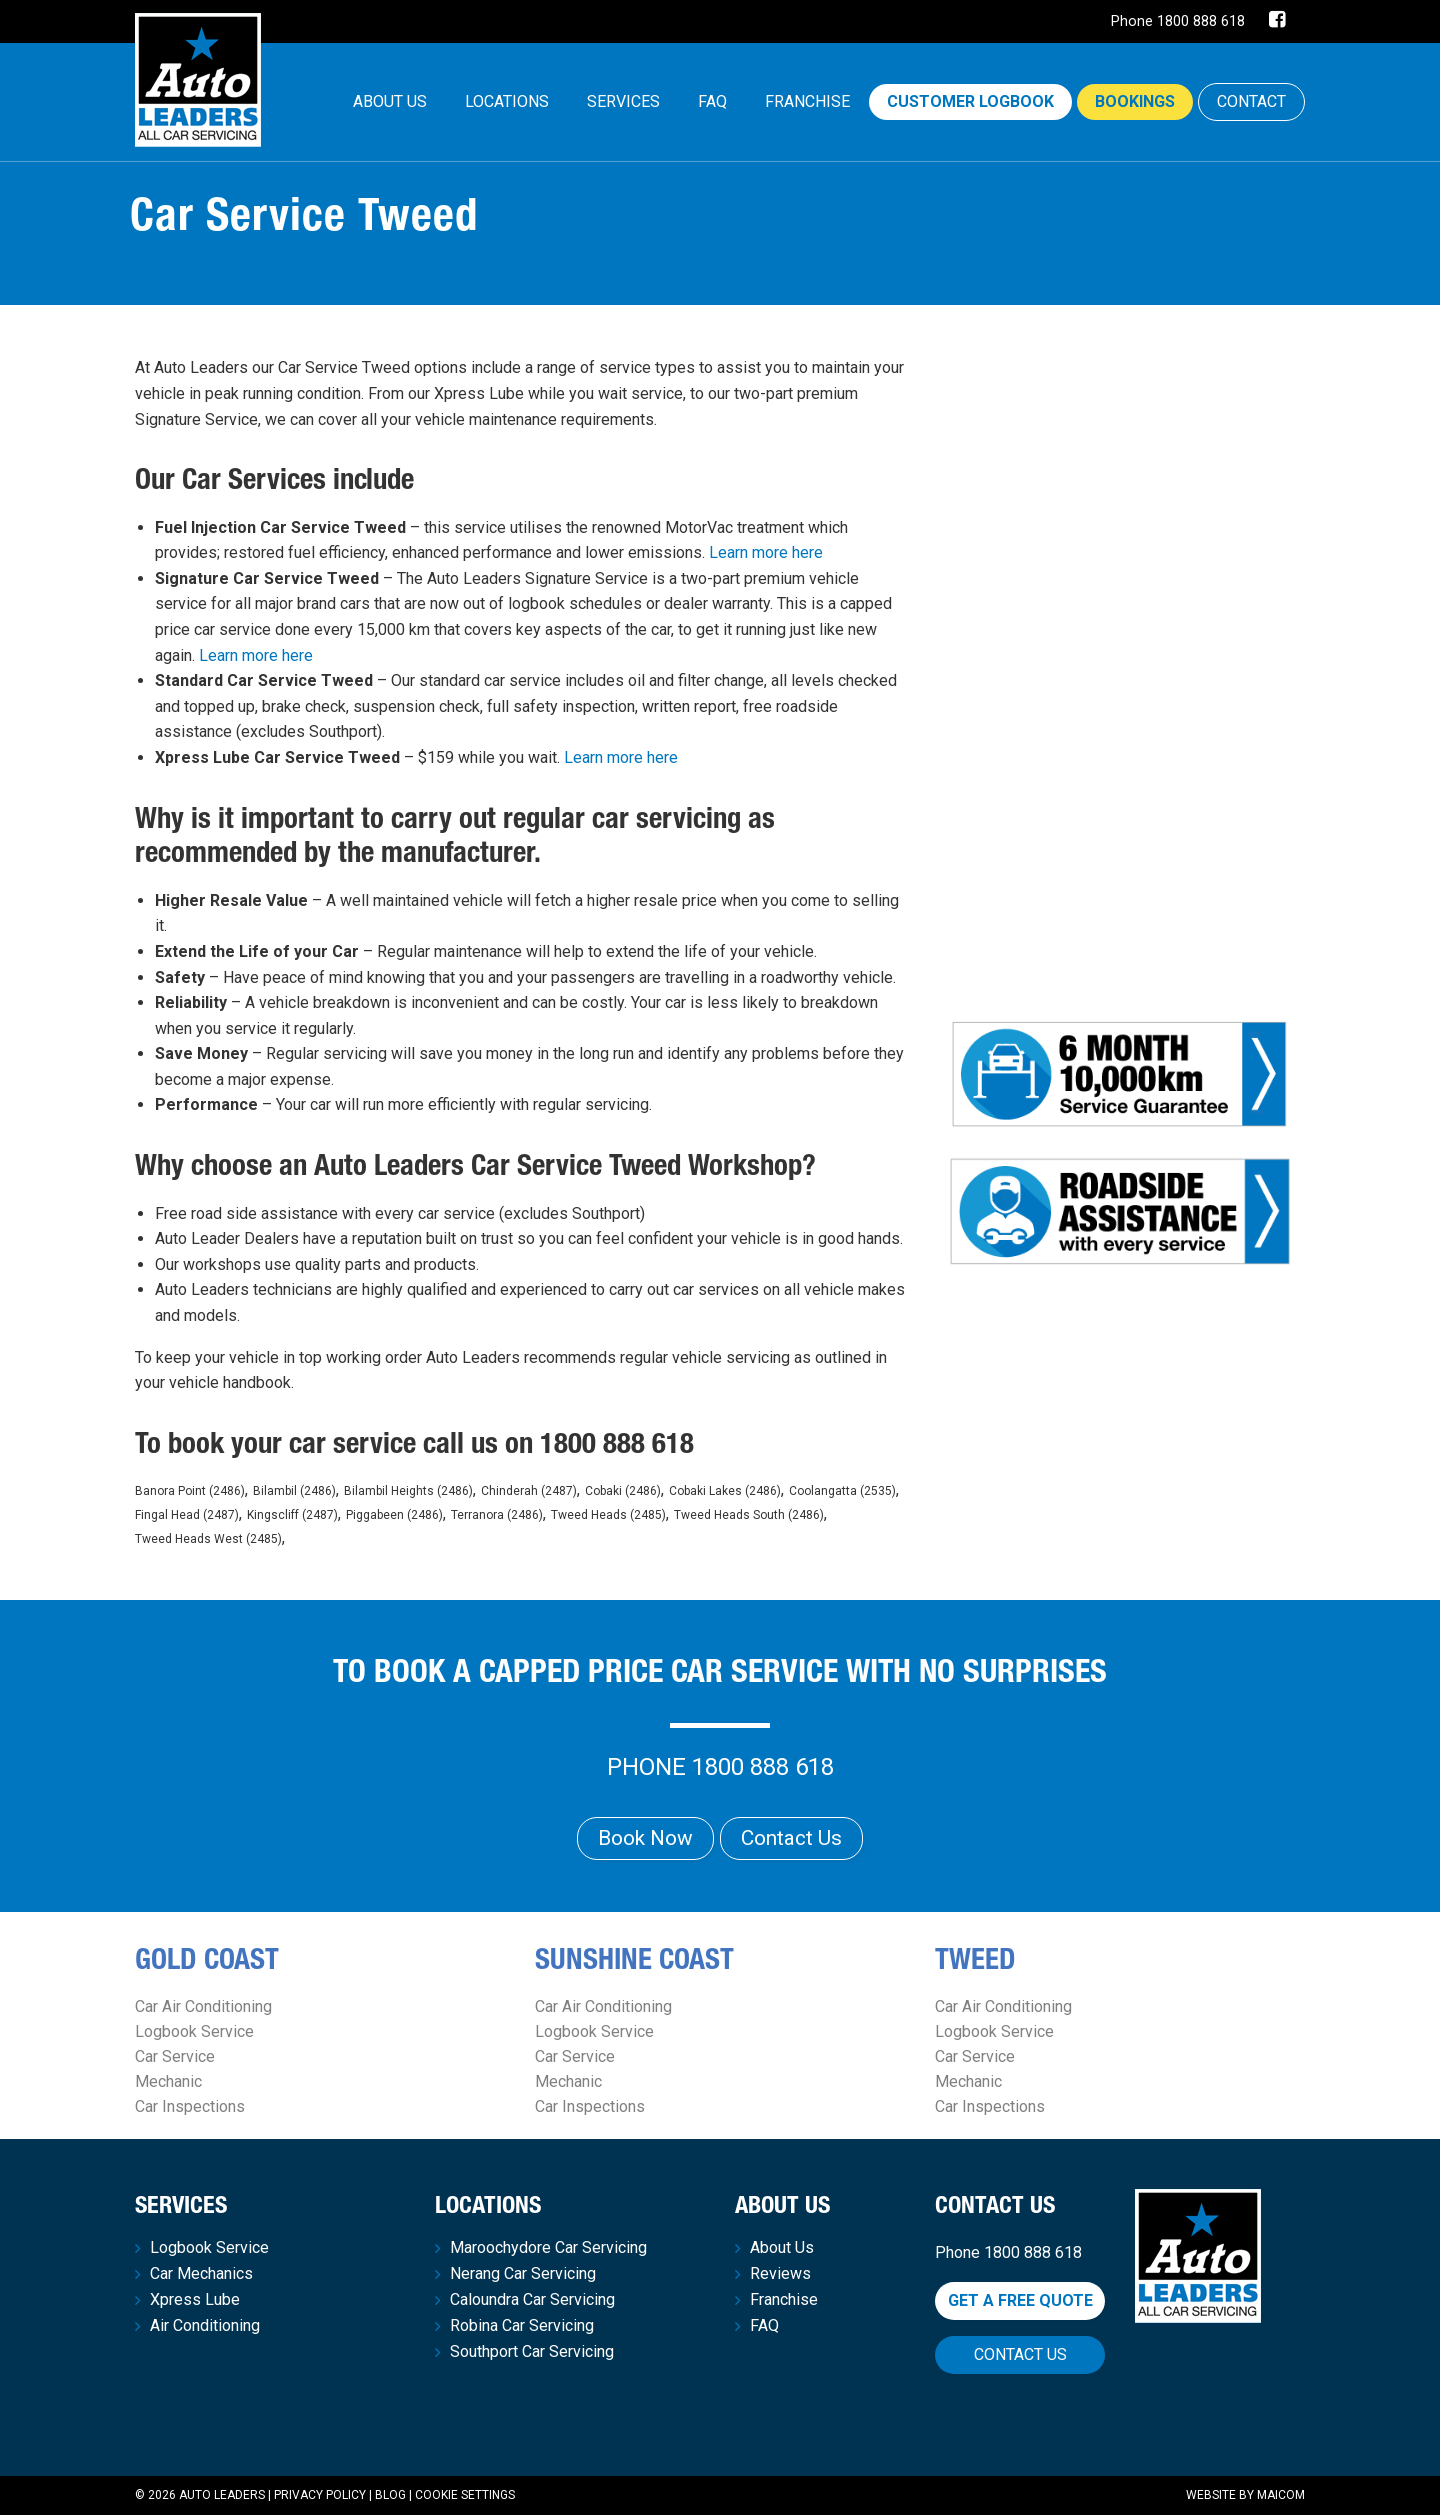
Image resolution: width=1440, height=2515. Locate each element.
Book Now (645, 1838)
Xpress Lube (195, 2300)
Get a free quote (1020, 2300)
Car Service (175, 2056)
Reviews (780, 2274)
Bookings (1135, 101)
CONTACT (1251, 101)
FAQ (712, 101)
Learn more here (766, 552)
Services (623, 101)
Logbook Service (194, 2031)
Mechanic (168, 2081)
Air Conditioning (205, 2326)
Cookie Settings (465, 2495)
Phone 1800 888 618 (1178, 21)
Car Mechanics (201, 2274)
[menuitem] (390, 102)
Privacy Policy (320, 2495)
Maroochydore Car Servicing (548, 2248)
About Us (390, 101)
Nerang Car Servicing (523, 2274)
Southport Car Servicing (532, 2352)
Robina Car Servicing (522, 2326)
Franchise (807, 101)
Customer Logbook (970, 101)
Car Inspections (190, 2106)
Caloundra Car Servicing (532, 2300)
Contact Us (791, 1838)
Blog (390, 2495)
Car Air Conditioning (203, 2006)
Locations (507, 101)
